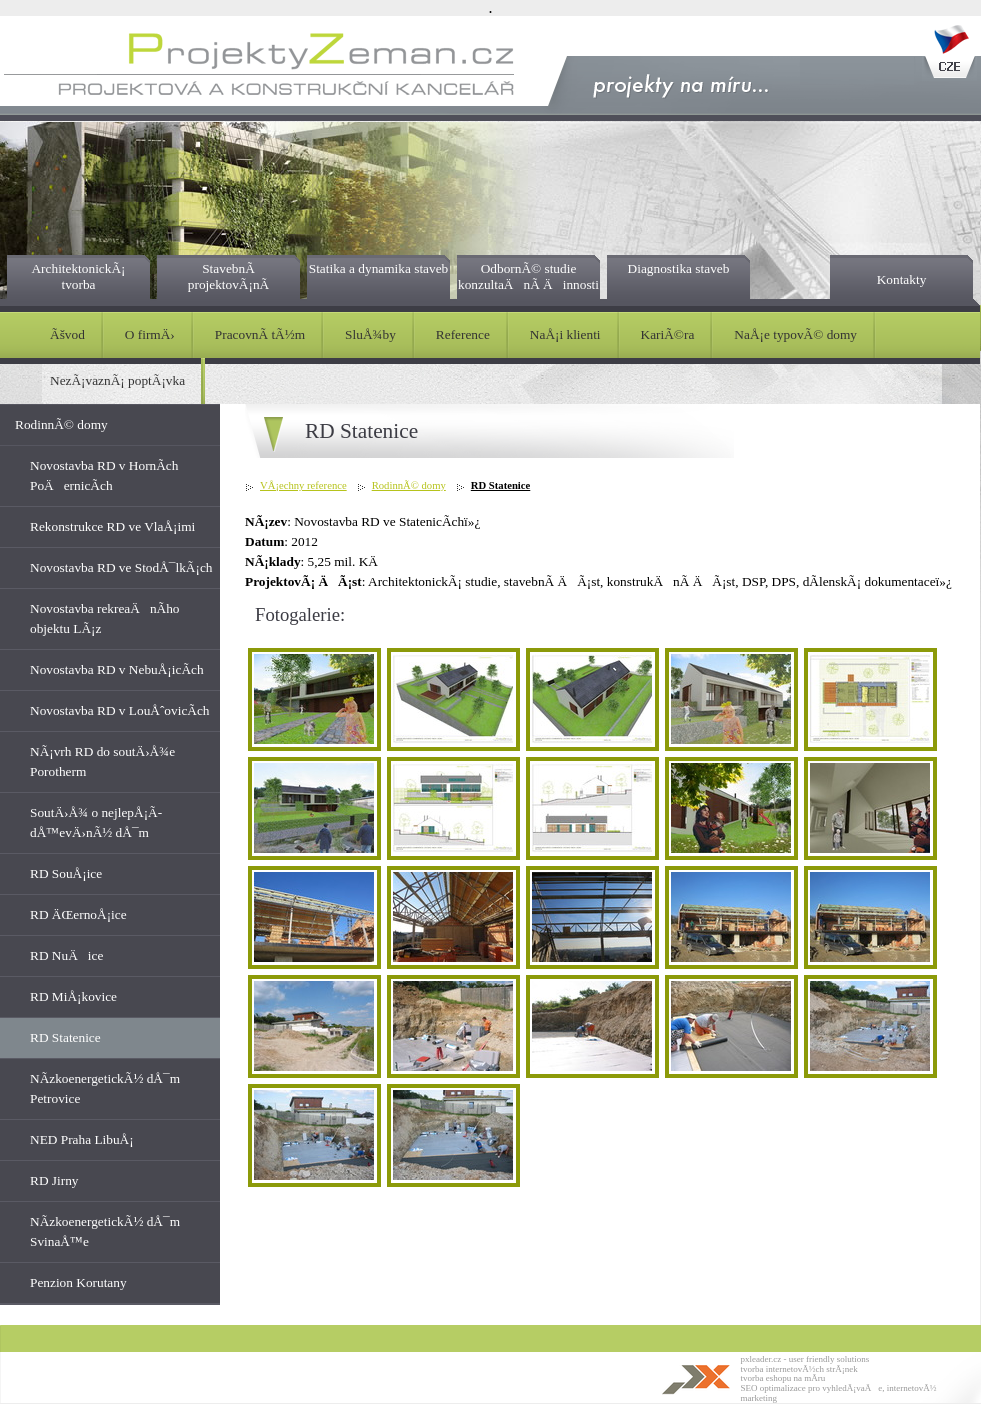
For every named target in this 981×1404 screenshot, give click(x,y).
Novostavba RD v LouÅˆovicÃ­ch (120, 710)
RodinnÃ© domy (61, 424)
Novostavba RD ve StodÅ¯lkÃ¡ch (121, 567)
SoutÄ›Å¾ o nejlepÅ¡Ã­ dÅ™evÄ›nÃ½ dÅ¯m (96, 822)
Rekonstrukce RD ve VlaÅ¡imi (112, 526)
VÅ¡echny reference (303, 485)
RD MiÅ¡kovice (73, 996)
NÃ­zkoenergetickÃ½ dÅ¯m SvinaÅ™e (105, 1231)
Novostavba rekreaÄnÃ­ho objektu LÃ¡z (105, 618)
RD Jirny (54, 1180)
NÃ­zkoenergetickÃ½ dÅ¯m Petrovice (105, 1088)
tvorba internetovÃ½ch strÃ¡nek (799, 1369)
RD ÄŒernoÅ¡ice (78, 914)
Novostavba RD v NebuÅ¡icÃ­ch (117, 669)
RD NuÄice (66, 955)
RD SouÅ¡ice (66, 873)
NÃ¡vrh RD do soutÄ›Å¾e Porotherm (102, 761)
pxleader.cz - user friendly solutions (805, 1359)
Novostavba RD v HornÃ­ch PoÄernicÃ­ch (104, 475)
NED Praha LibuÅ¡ (82, 1139)
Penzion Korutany (78, 1282)
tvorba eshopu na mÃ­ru (783, 1378)
